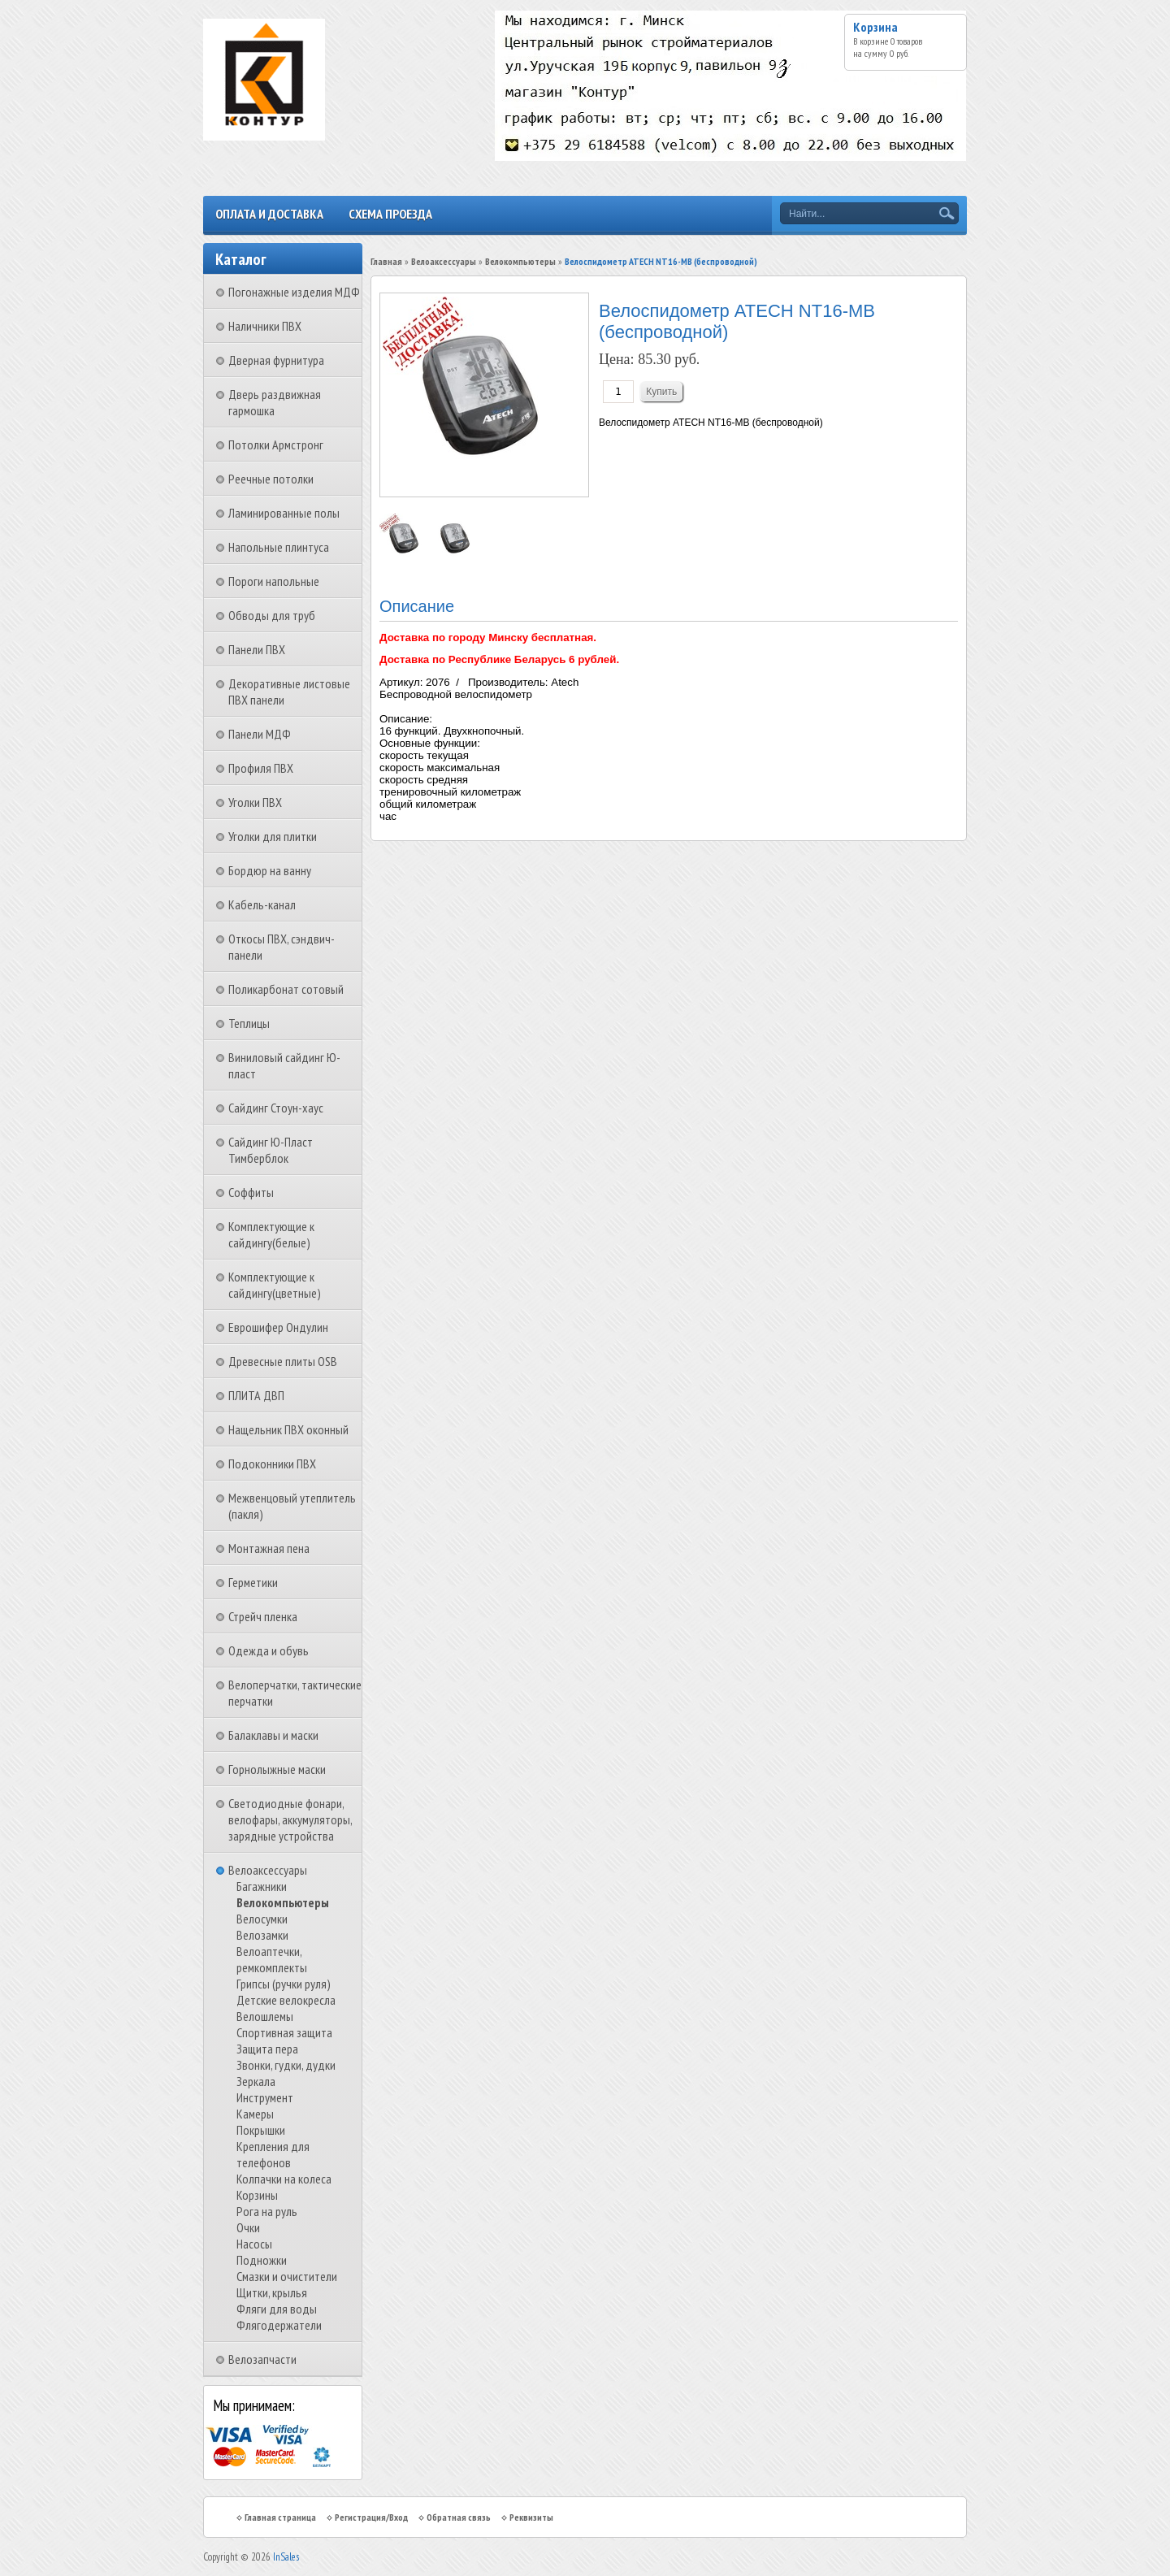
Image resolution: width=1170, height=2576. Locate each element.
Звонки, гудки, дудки (286, 2065)
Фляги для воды (276, 2309)
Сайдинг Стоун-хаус (275, 1107)
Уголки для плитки (272, 836)
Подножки (261, 2260)
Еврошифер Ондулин (278, 1327)
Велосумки (262, 1918)
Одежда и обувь (268, 1650)
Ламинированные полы (284, 513)
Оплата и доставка (269, 214)
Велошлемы (264, 2016)
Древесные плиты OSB (282, 1361)
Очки (248, 2227)
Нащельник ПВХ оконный (288, 1429)
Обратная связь (459, 2517)
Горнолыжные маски (277, 1769)
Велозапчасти (262, 2359)
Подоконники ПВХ (272, 1463)
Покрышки (260, 2130)
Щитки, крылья (271, 2292)
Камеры (255, 2113)
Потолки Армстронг (275, 444)
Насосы (254, 2244)
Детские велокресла (286, 2000)
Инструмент (264, 2097)
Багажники (261, 1886)
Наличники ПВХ (264, 326)
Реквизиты (531, 2517)
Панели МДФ (259, 734)
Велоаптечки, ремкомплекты (271, 1959)
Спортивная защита (284, 2032)
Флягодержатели (279, 2325)
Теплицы (249, 1023)
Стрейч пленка (262, 1616)
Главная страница (280, 2517)
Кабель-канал (262, 904)
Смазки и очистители (286, 2276)
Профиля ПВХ (260, 768)
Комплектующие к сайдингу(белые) (271, 1234)
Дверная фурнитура (276, 360)
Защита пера (267, 2048)
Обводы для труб (271, 615)
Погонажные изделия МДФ (294, 292)
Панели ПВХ (256, 649)
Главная (386, 261)
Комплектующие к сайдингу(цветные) (274, 1284)
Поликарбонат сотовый (286, 989)
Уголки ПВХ (255, 802)
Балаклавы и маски (273, 1735)
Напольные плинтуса (278, 547)
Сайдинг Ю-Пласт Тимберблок (270, 1150)
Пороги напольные (273, 581)
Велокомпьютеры (282, 1902)
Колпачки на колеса (284, 2179)
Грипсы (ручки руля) (283, 1983)
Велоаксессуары (267, 1870)
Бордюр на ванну (269, 870)
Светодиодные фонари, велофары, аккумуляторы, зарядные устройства (290, 1819)
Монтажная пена (269, 1548)
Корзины (257, 2195)
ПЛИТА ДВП (256, 1395)
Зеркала (255, 2081)
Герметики (253, 1582)
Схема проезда (390, 214)
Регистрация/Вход (371, 2517)
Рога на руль (266, 2211)
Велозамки (262, 1935)
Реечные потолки (271, 479)
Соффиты (251, 1192)
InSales (286, 2557)
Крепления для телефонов (273, 2154)
